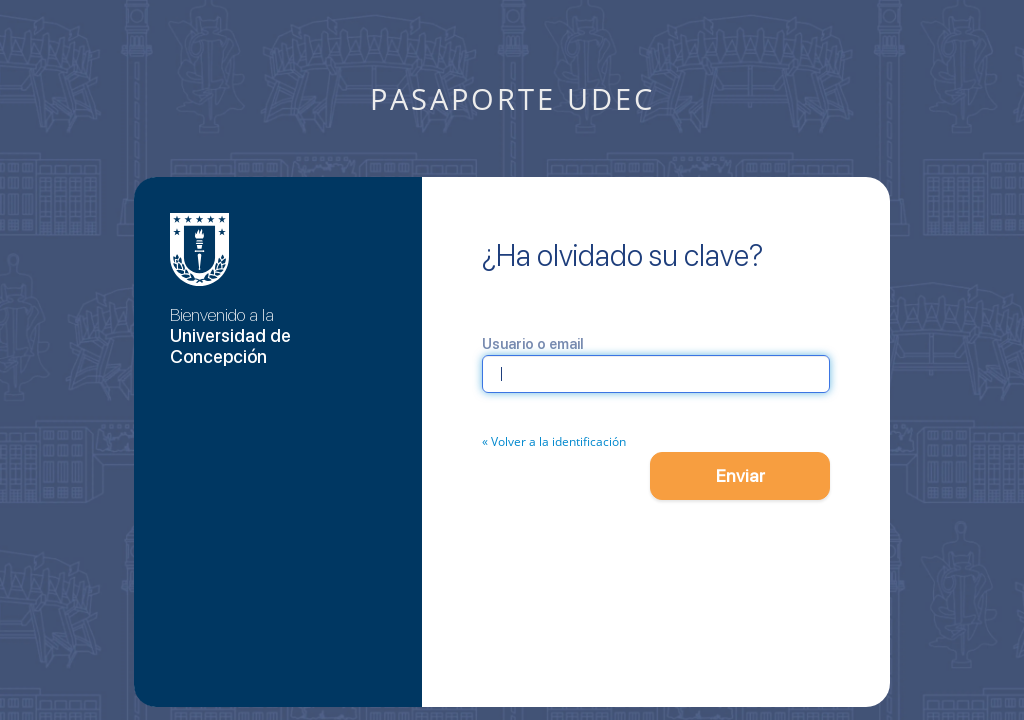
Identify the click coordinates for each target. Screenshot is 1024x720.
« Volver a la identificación (554, 441)
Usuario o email (532, 344)
